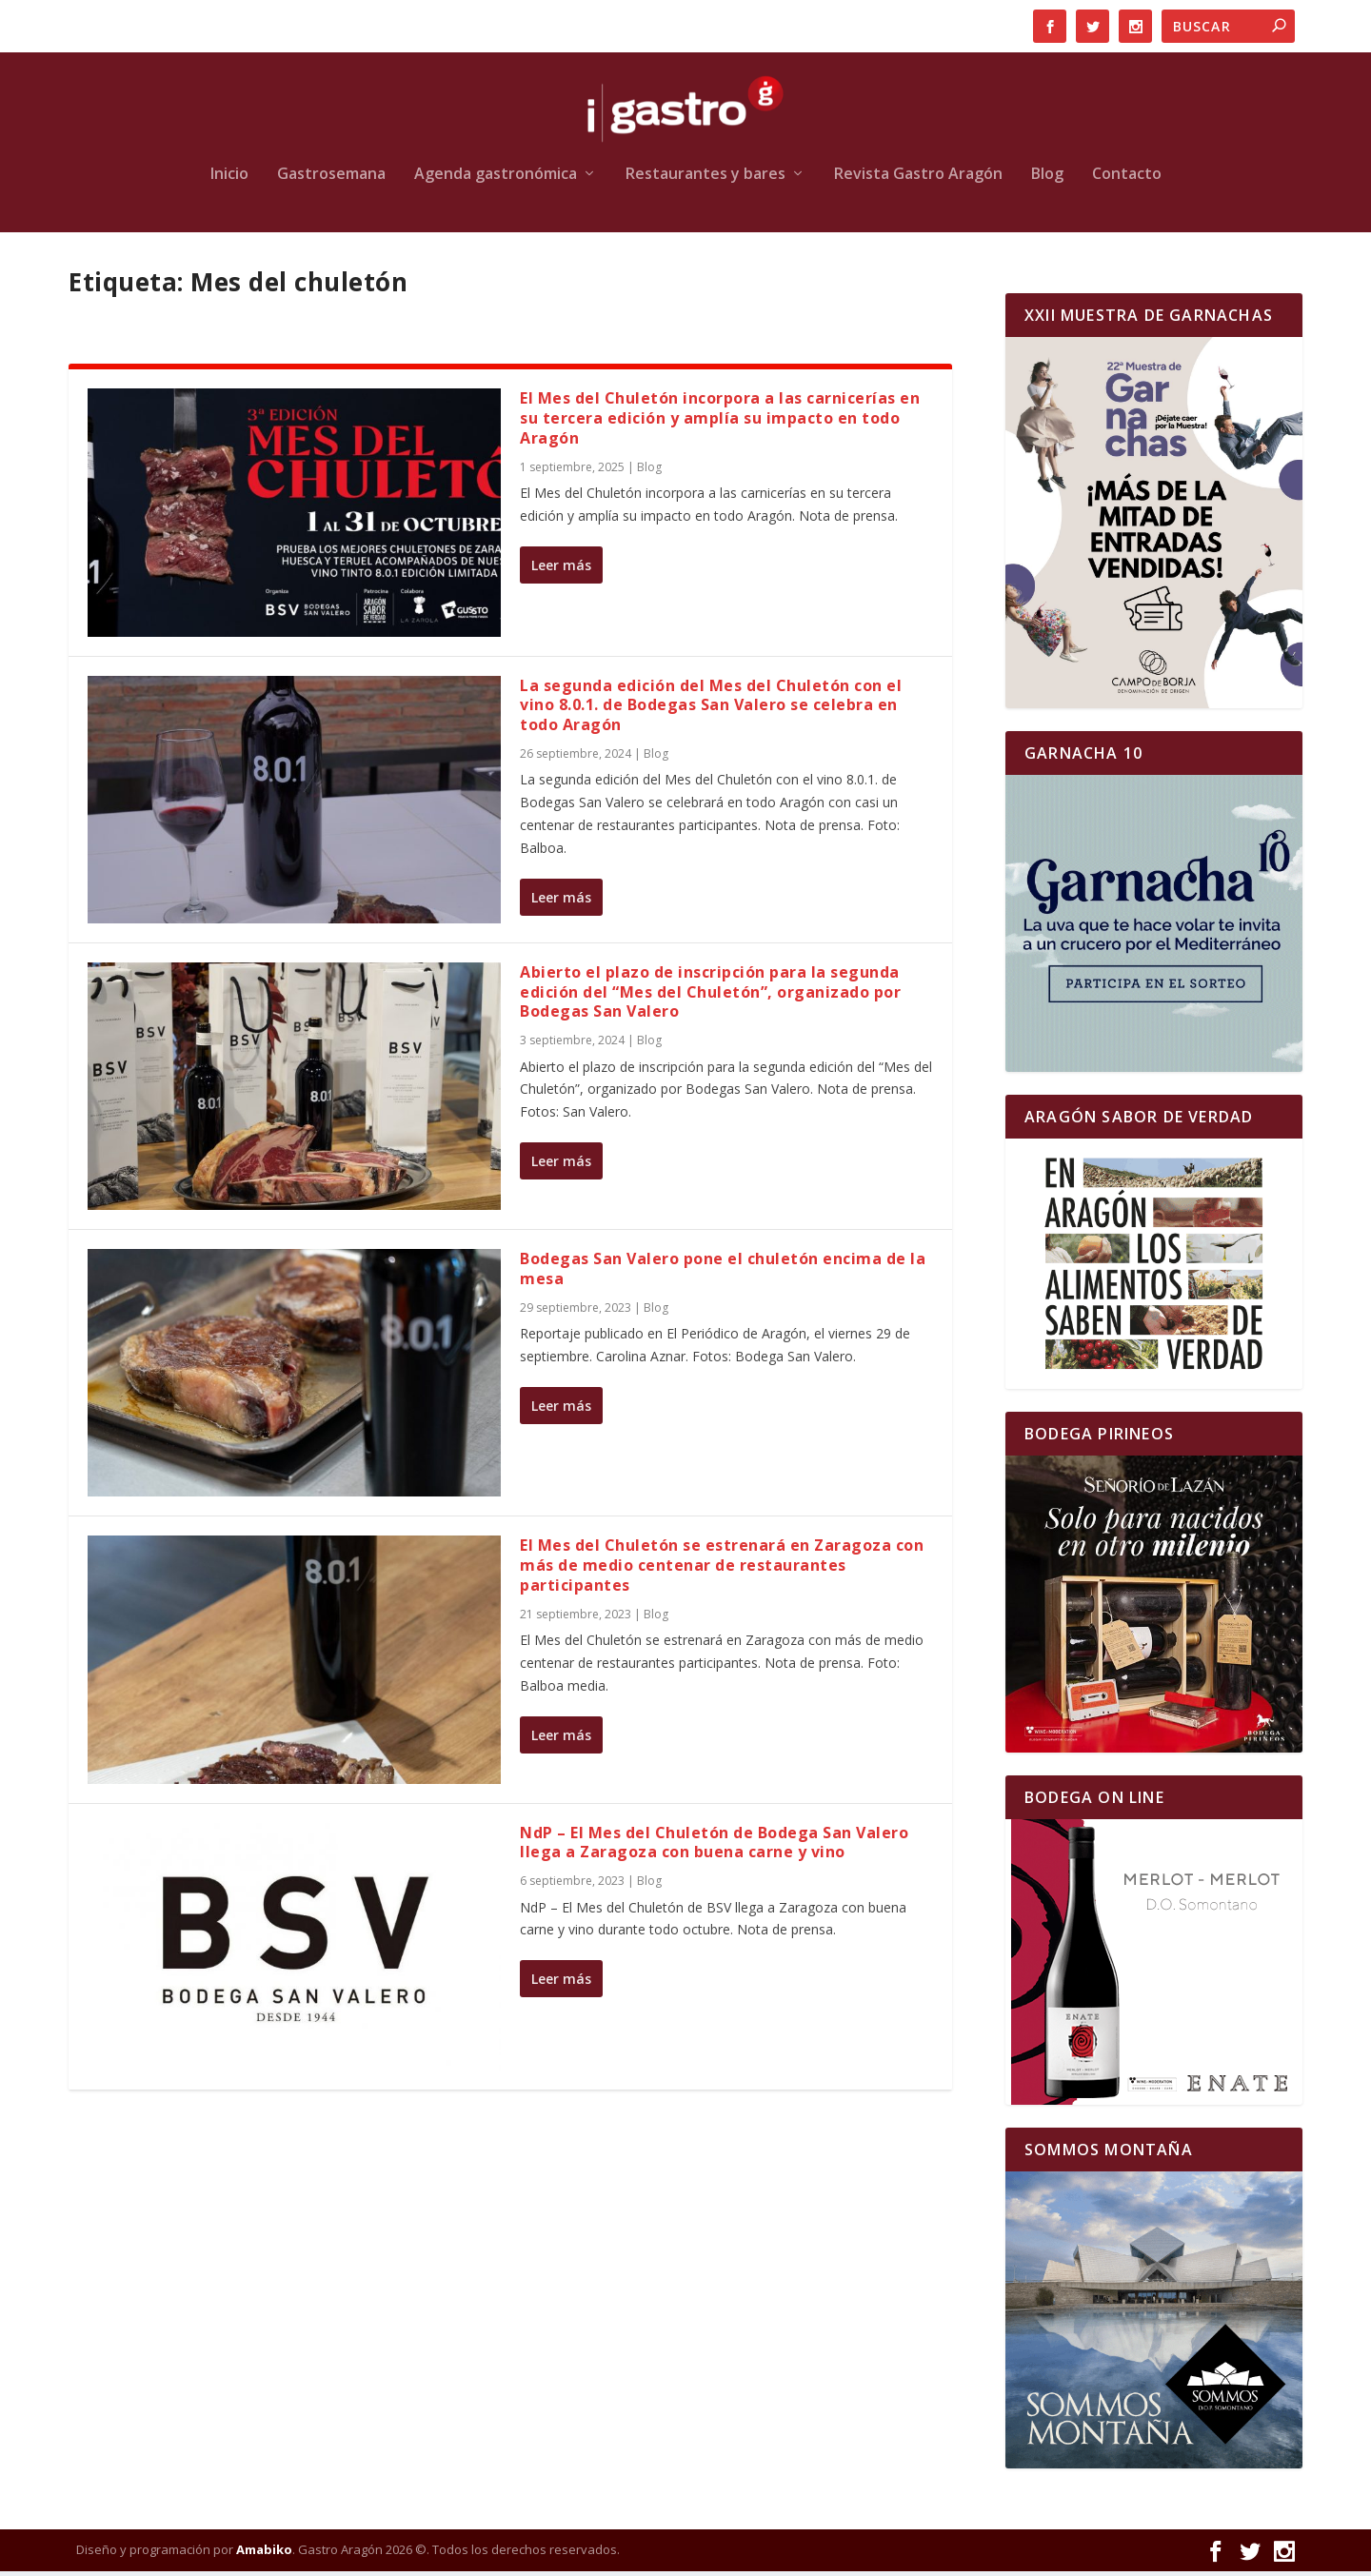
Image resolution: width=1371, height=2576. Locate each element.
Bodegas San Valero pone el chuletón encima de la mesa (722, 1273)
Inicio (229, 179)
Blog (1047, 179)
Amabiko (264, 2554)
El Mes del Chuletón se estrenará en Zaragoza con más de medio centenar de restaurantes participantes (722, 1570)
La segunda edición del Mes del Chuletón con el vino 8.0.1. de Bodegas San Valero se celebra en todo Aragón (711, 710)
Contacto (1127, 179)
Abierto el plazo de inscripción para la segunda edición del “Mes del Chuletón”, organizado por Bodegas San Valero (710, 996)
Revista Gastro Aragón (918, 179)
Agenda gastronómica (495, 179)
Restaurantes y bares (705, 179)
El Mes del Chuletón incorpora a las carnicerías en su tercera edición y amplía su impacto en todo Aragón (720, 423)
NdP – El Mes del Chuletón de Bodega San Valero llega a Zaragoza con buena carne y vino (714, 1847)
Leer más (561, 570)
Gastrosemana (331, 179)
